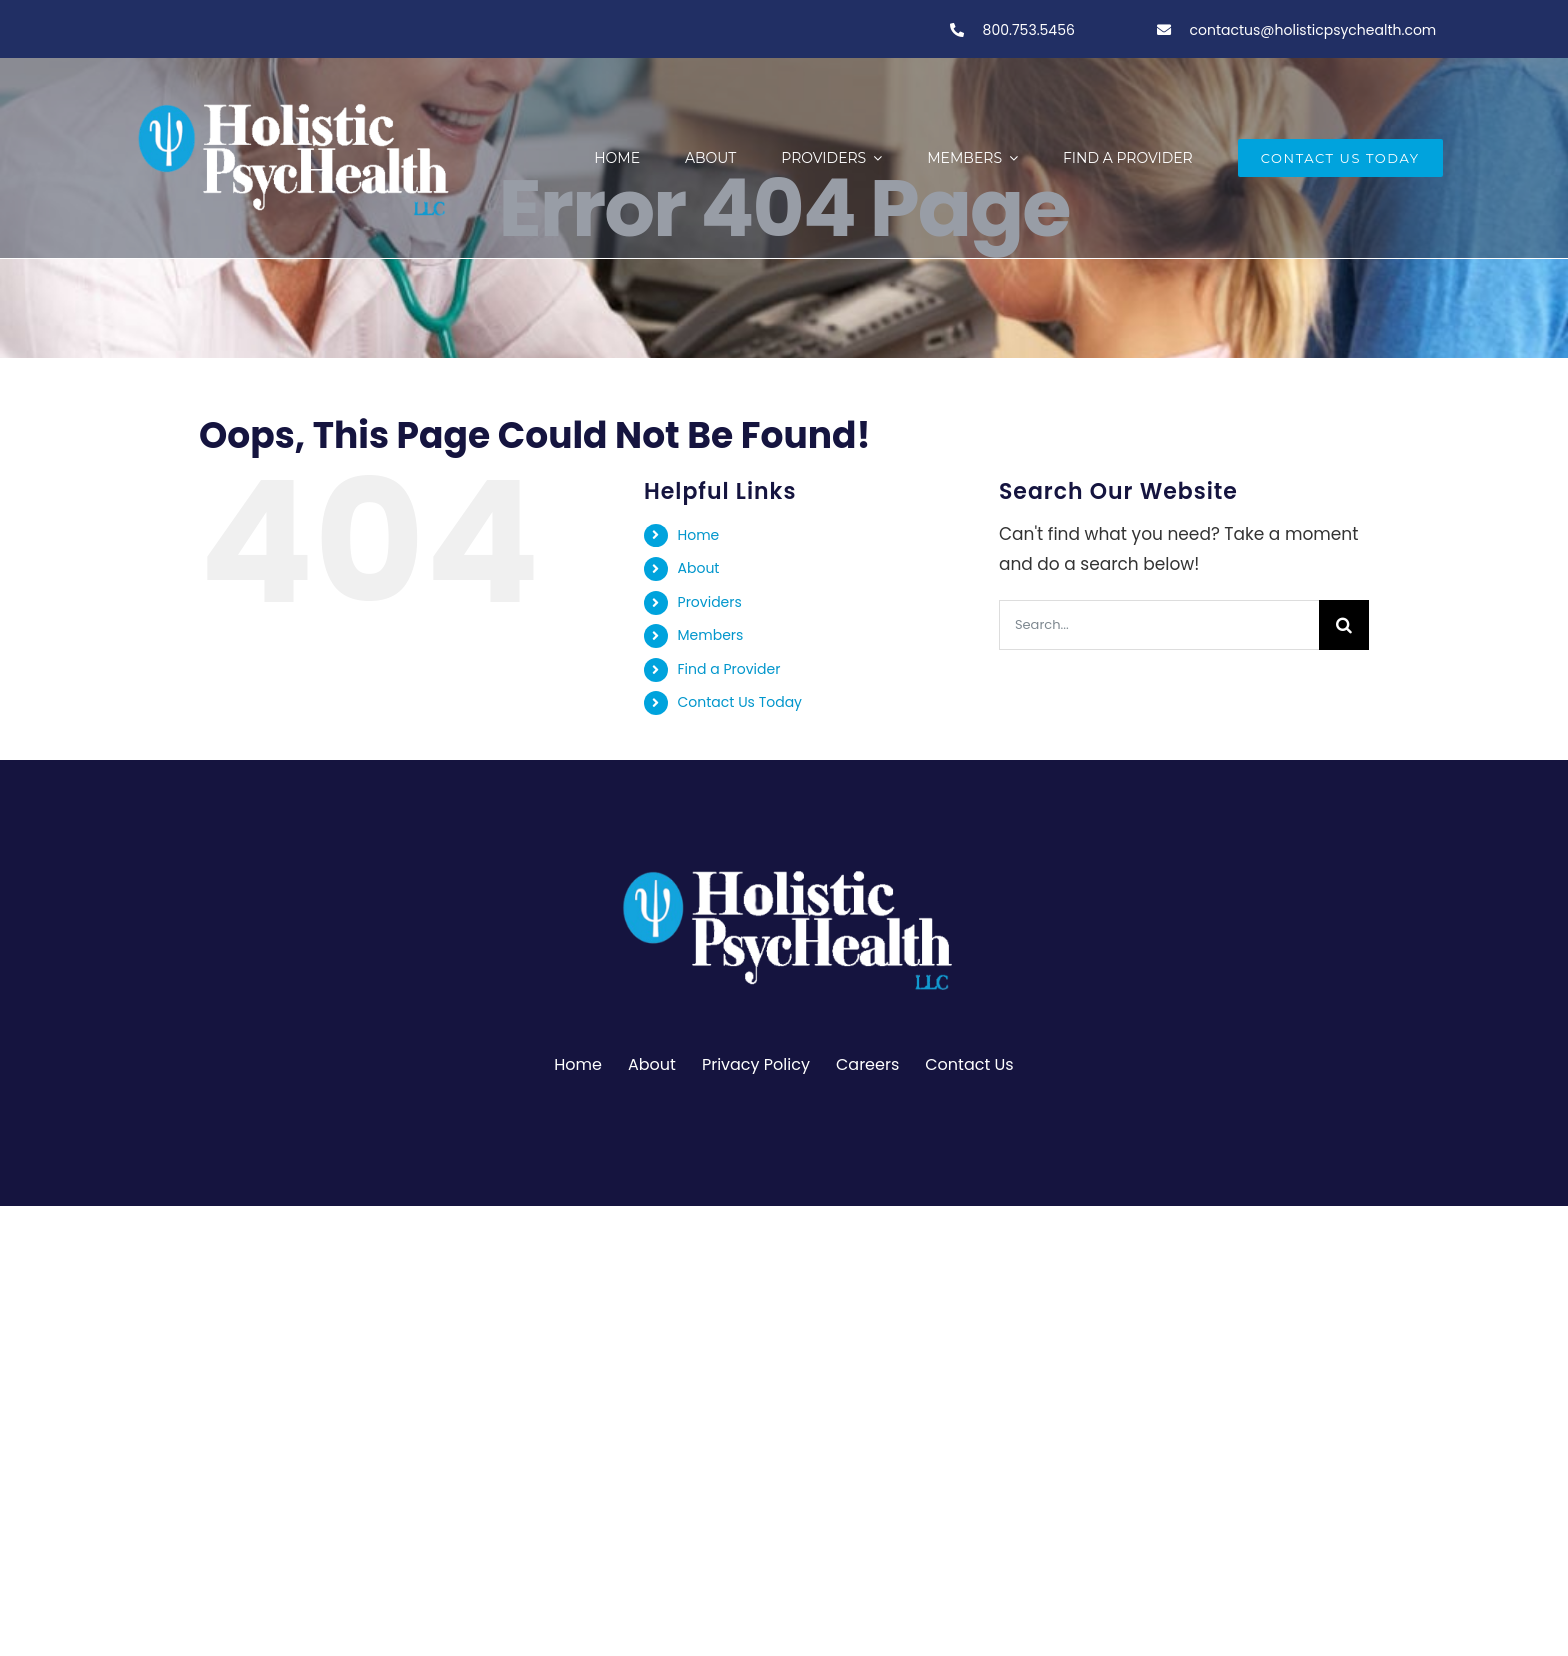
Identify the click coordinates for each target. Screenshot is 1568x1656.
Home (699, 535)
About (699, 568)
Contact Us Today (740, 702)
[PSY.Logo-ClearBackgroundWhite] (784, 862)
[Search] (1344, 625)
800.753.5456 (1027, 30)
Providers (710, 602)
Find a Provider (729, 669)
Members (711, 635)
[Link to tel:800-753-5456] (957, 30)
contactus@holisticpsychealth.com (1313, 30)
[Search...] (1159, 625)
